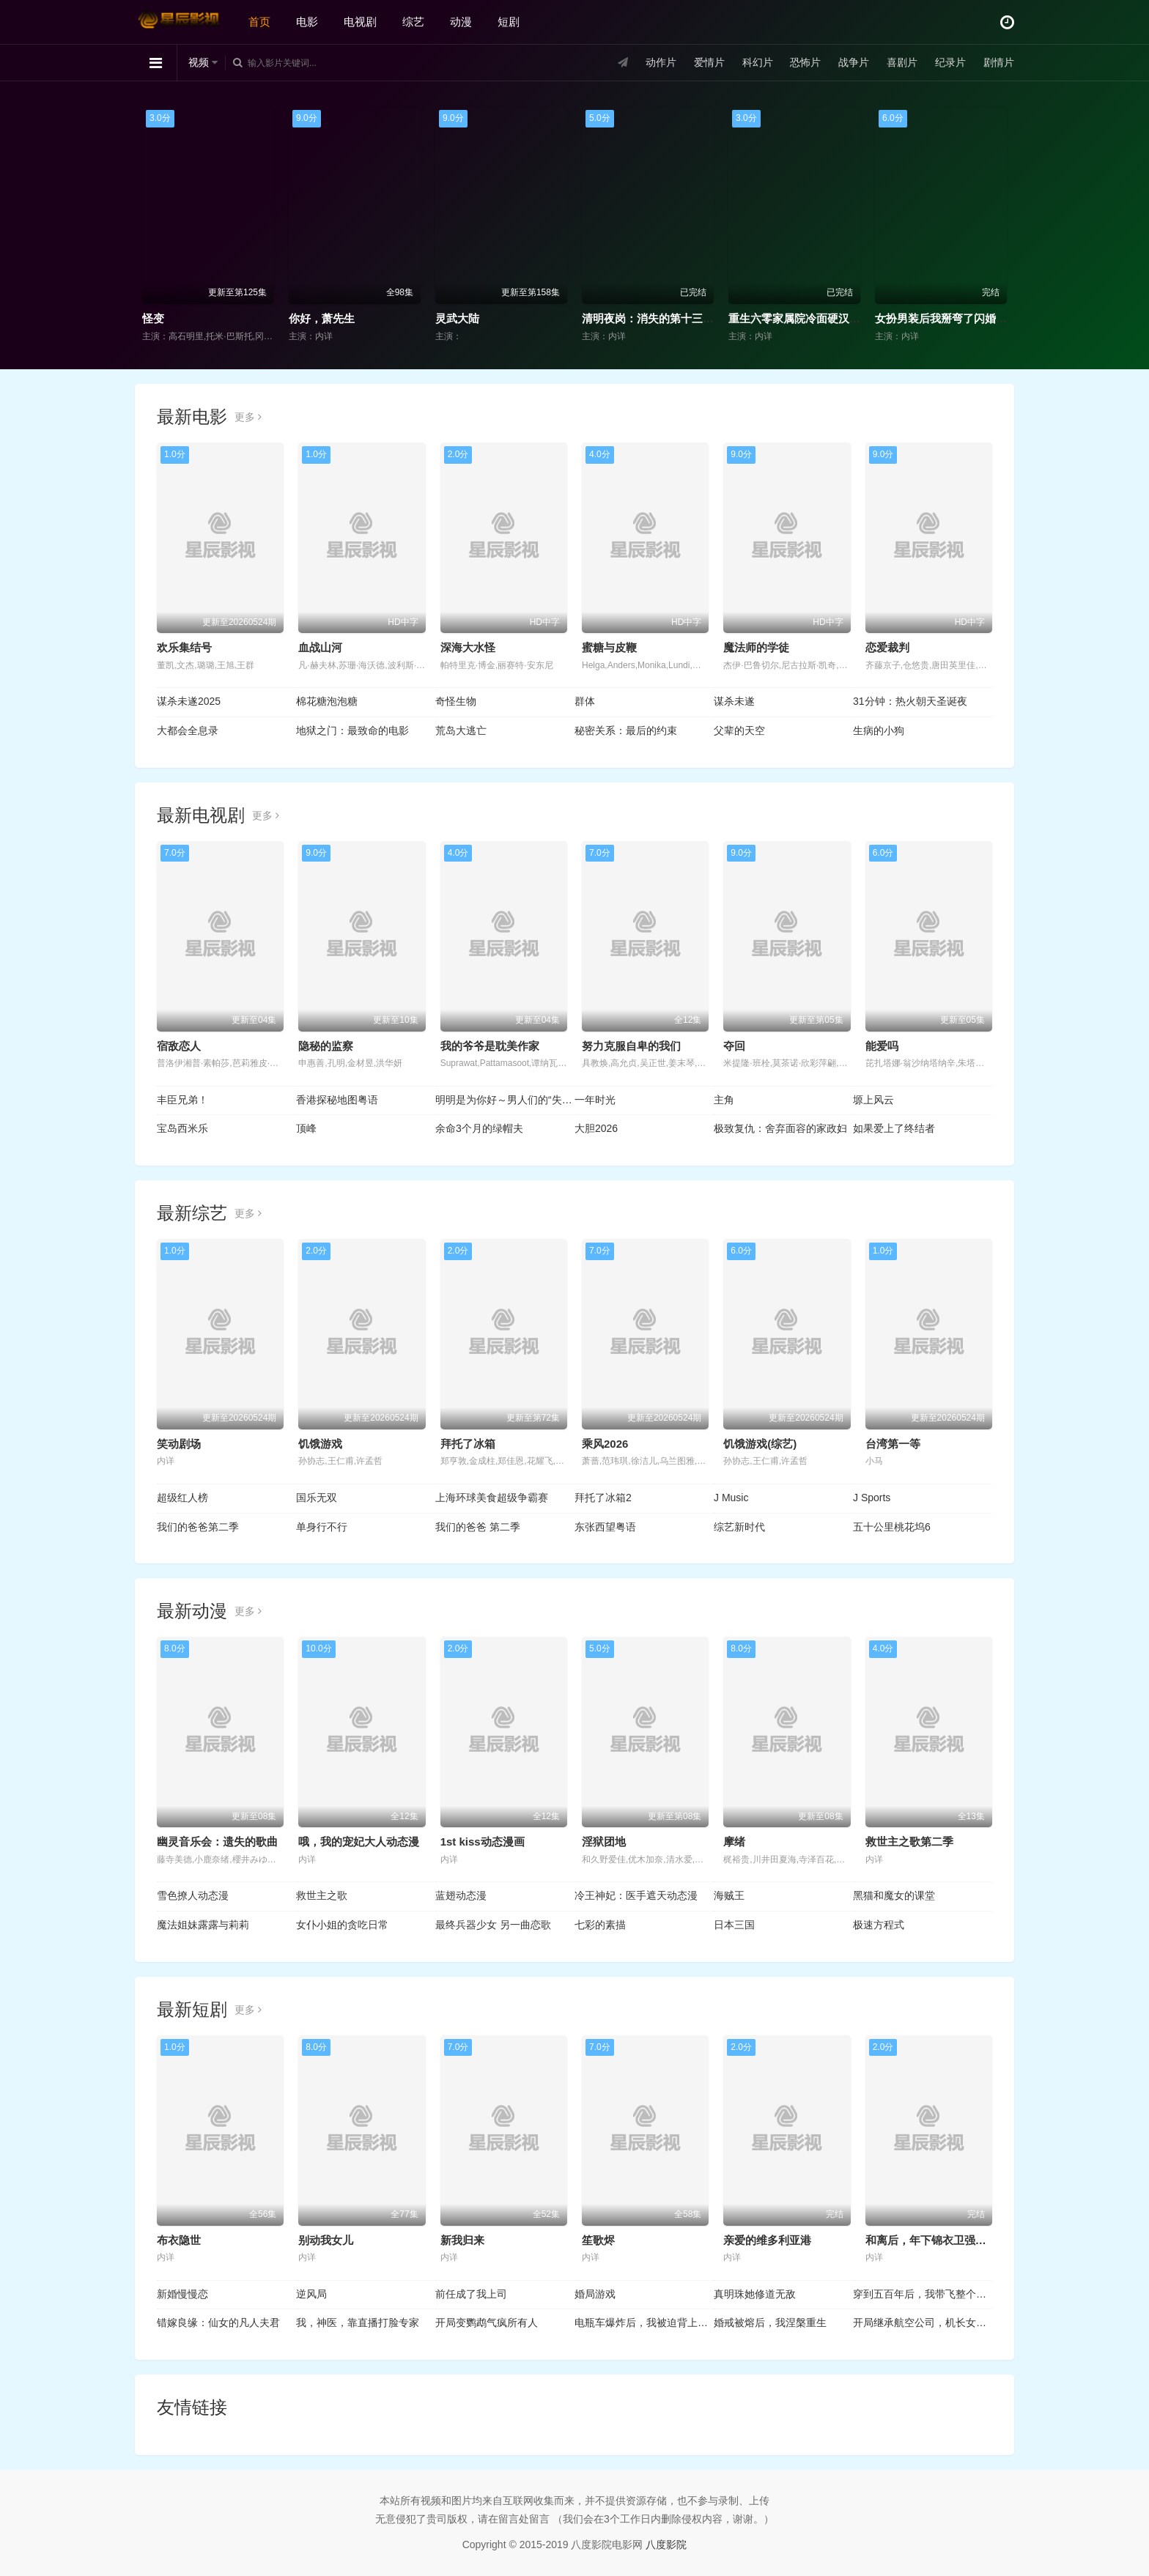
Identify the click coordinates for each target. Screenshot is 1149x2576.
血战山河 (320, 647)
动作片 (661, 62)
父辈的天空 (739, 730)
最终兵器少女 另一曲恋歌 (493, 1925)
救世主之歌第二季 (909, 1841)
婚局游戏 (595, 2294)
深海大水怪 (467, 647)
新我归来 (462, 2240)
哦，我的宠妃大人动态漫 (358, 1841)
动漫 (461, 21)
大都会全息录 (187, 730)
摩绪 (734, 1841)
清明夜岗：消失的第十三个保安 (659, 318)
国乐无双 (316, 1497)
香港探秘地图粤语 (337, 1100)
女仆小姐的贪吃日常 (342, 1925)
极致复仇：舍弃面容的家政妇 (780, 1128)
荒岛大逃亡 (461, 730)
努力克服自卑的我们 (631, 1046)
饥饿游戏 (320, 1443)
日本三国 (734, 1925)
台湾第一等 (892, 1443)
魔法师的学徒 (756, 647)
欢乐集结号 (184, 647)
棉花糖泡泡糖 (327, 701)
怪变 (153, 318)
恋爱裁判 (887, 647)
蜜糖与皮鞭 (609, 647)
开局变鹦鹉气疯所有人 (486, 2322)
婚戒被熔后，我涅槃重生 (770, 2322)
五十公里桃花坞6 (892, 1527)
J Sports (871, 1497)
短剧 (509, 21)
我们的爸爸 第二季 (477, 1527)
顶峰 (306, 1128)
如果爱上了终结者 (894, 1128)
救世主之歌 (321, 1895)
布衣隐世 (179, 2240)
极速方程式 (878, 1925)
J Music (731, 1497)
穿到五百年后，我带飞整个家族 (922, 2294)
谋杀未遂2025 (189, 701)
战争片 (853, 62)
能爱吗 (881, 1046)
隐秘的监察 (325, 1046)
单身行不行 (321, 1527)
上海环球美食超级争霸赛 (491, 1497)
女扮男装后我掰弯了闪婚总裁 (946, 318)
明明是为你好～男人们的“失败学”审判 (504, 1100)
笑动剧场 (179, 1443)
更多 (248, 417)
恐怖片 (805, 62)
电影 (307, 21)
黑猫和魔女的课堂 (894, 1895)
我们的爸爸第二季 (198, 1527)
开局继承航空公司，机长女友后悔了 (922, 2322)
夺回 (734, 1046)
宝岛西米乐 (182, 1128)
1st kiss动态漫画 (482, 1841)
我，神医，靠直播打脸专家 (357, 2322)
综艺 (413, 21)
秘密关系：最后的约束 (625, 730)
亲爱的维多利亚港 (767, 2240)
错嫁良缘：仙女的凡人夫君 (218, 2322)
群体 (584, 701)
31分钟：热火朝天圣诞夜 (910, 701)
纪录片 (950, 62)
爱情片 (709, 62)
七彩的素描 (600, 1925)
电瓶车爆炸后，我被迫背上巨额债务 (644, 2322)
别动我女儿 (325, 2240)
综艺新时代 (739, 1527)
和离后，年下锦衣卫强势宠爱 (936, 2240)
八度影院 (666, 2544)
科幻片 (757, 62)
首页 (259, 21)
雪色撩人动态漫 (193, 1895)
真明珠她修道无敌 (755, 2294)
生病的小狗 (878, 730)
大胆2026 (596, 1128)
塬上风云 (873, 1100)
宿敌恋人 (179, 1046)
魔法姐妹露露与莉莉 (203, 1925)
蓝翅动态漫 (461, 1895)
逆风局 (311, 2294)
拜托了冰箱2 (603, 1497)
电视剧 (360, 21)
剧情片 (998, 62)
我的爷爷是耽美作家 (489, 1046)
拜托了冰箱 (467, 1443)
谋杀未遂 (734, 701)
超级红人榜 (182, 1497)
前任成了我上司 (471, 2294)
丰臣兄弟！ (182, 1100)
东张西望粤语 (605, 1527)
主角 (724, 1100)
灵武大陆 (457, 318)
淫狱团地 (604, 1841)
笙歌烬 (598, 2240)
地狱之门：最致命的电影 (352, 730)
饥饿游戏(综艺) (760, 1443)
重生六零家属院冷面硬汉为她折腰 (810, 318)
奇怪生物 (455, 701)
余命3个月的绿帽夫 (479, 1128)
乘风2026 (605, 1443)
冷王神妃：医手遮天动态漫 (636, 1895)
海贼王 (729, 1895)
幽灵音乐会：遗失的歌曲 (217, 1841)
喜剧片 (902, 62)
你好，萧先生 (322, 318)
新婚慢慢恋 (182, 2294)
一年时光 (595, 1100)
